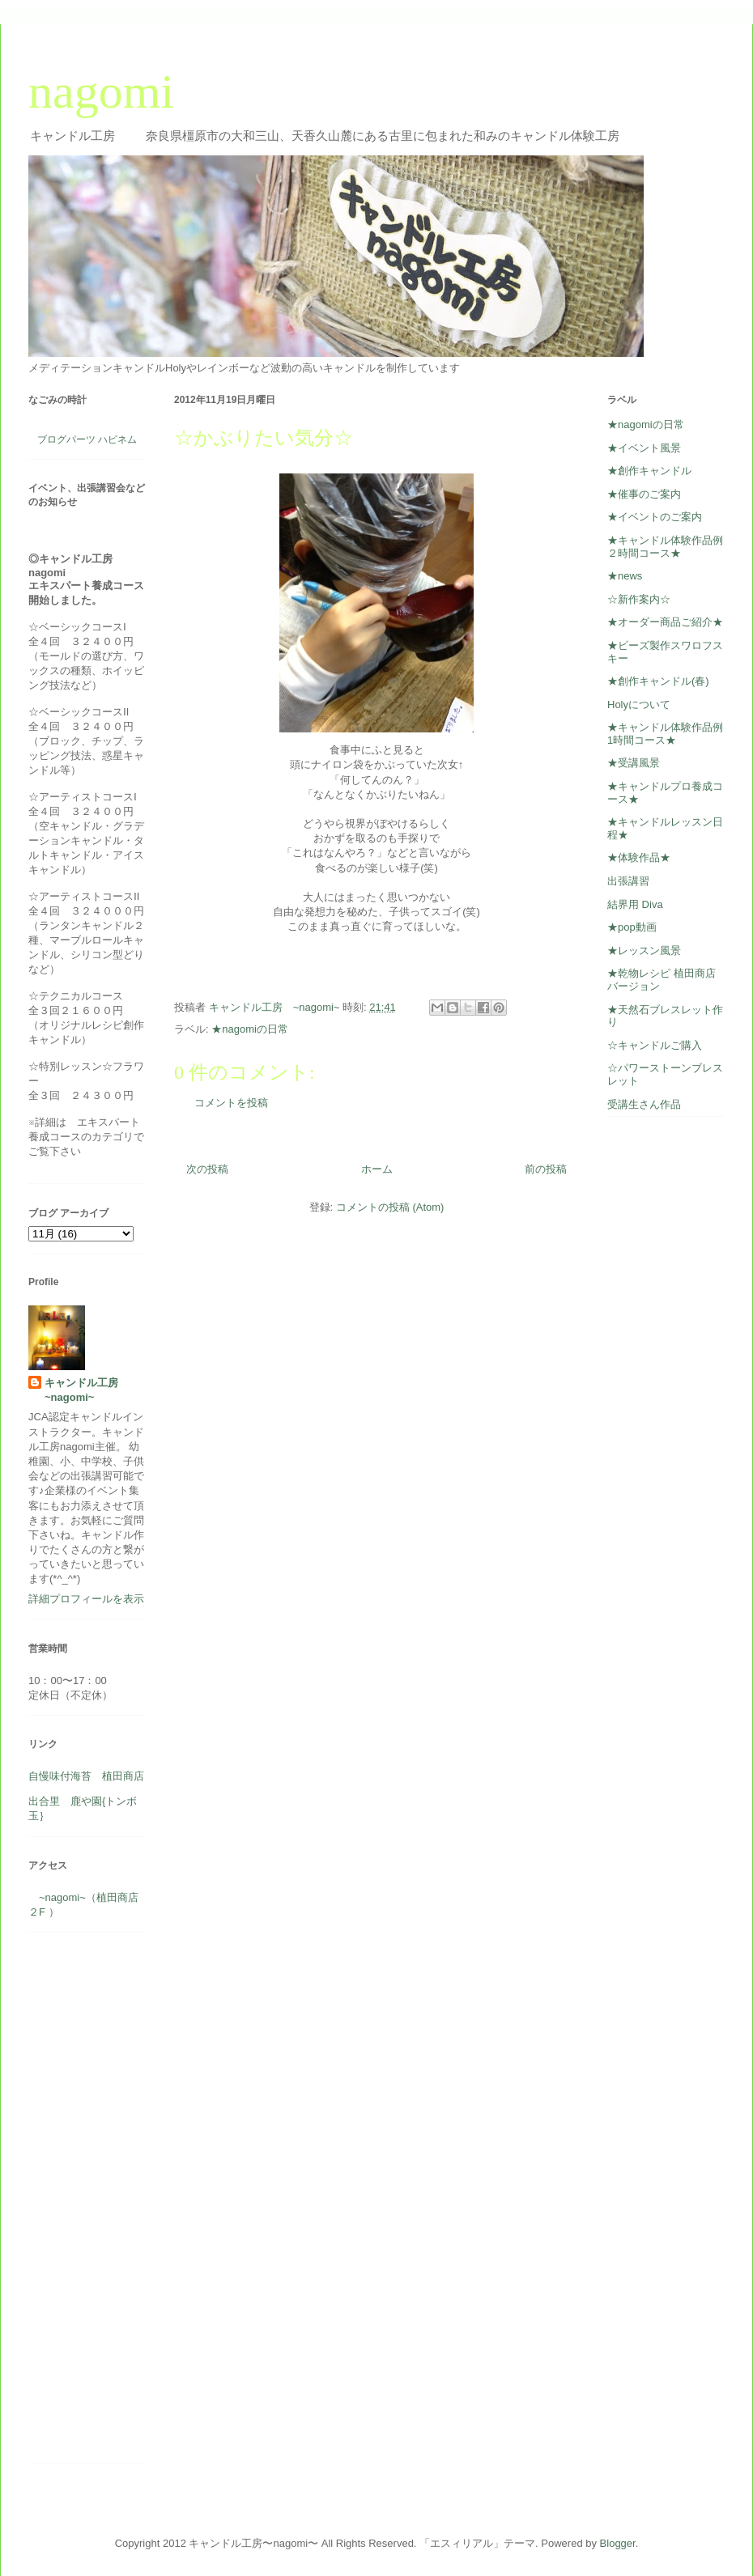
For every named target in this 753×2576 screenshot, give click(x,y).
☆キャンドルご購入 (654, 1045)
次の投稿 (207, 1169)
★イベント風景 (644, 448)
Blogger (618, 2543)
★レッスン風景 (644, 950)
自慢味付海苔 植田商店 (86, 1776)
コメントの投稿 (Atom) (390, 1207)
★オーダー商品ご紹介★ (665, 622)
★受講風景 (633, 763)
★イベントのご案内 (654, 517)
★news (624, 576)
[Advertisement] (77, 2204)
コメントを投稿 (231, 1103)
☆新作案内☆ (638, 599)
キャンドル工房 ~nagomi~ (87, 1390)
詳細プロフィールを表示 (86, 1599)
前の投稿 (546, 1169)
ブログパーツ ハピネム (87, 439)
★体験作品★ (638, 857)
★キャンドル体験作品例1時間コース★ (665, 733)
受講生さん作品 (644, 1104)
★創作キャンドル (649, 471)
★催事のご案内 (644, 494)
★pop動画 (632, 927)
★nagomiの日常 (249, 1029)
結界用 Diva (635, 904)
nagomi (101, 91)
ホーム (377, 1169)
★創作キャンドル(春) (658, 681)
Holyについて (638, 704)
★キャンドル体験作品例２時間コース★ (665, 546)
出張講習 (628, 881)
